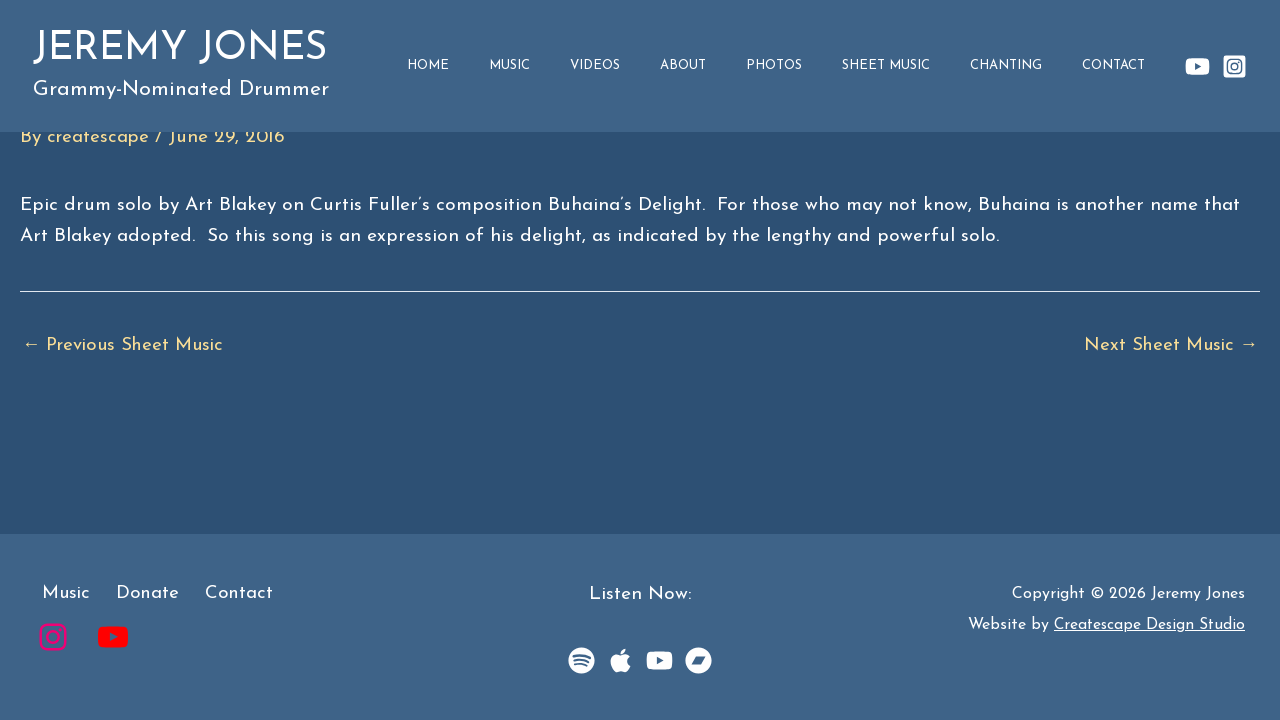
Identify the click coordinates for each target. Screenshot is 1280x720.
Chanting (1038, 65)
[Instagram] (1234, 66)
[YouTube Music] (659, 660)
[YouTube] (1197, 66)
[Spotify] (581, 660)
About (778, 65)
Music (646, 65)
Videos (711, 65)
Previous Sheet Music (127, 345)
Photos (848, 65)
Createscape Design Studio (1147, 625)
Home (586, 65)
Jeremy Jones (180, 49)
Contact (1124, 65)
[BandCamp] (698, 660)
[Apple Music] (620, 660)
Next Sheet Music (1168, 345)
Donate (137, 594)
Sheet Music (939, 65)
